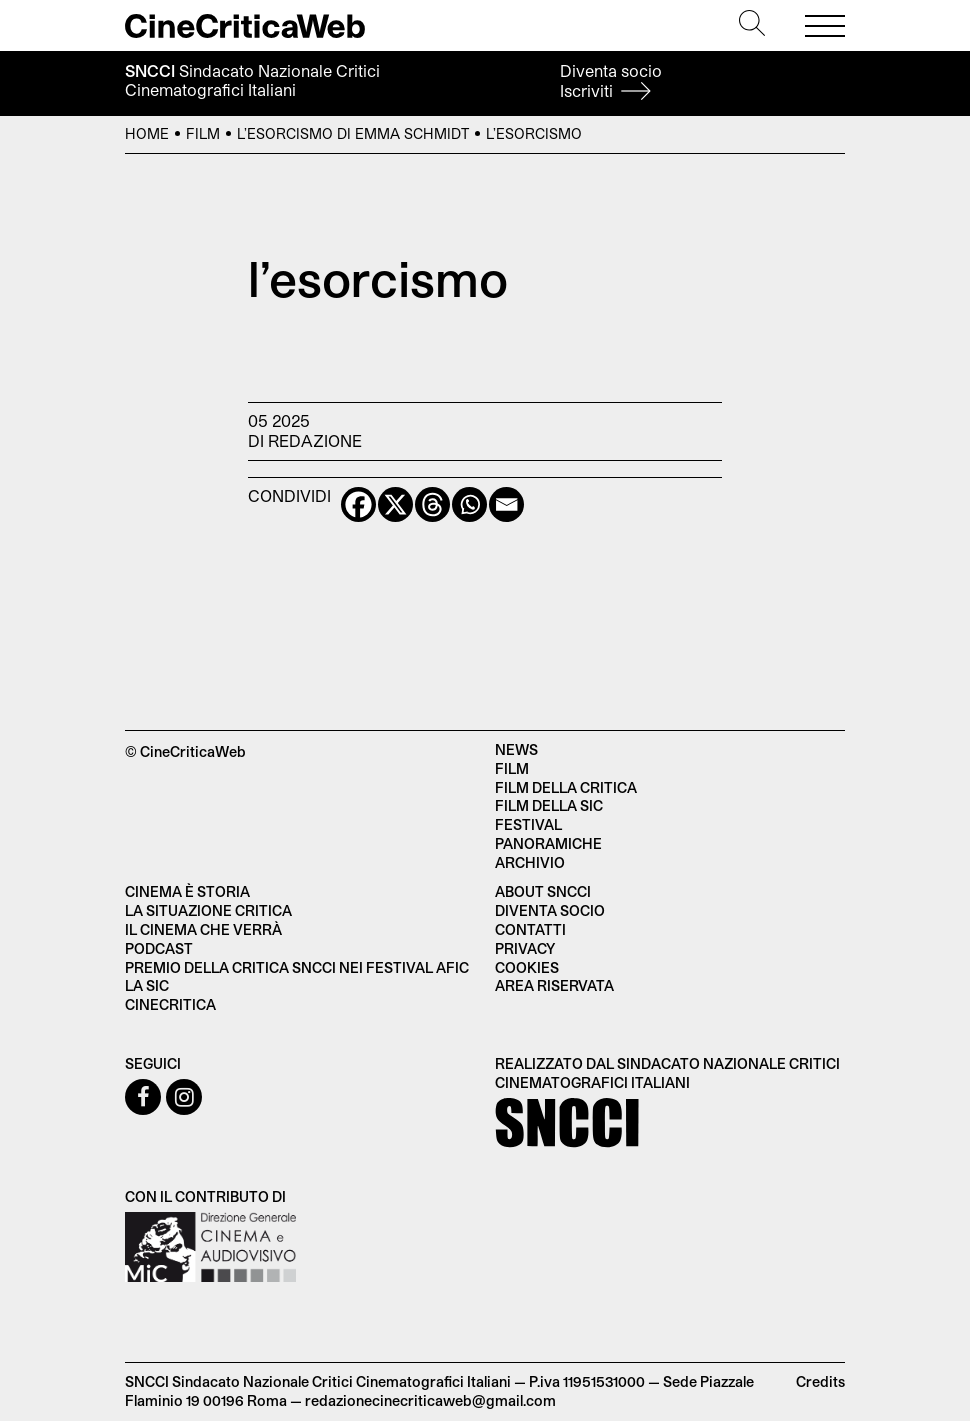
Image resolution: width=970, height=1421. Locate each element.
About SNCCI (543, 891)
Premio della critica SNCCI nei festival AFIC (297, 967)
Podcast (159, 948)
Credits (820, 1381)
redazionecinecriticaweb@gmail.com (430, 1400)
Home (147, 133)
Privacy (525, 948)
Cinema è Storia (187, 891)
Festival (528, 824)
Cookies (527, 967)
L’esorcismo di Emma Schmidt (353, 133)
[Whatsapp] (469, 504)
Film (203, 133)
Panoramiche (548, 843)
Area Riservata (554, 985)
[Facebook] (358, 504)
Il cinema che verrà (203, 929)
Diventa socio (611, 80)
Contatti (530, 929)
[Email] (506, 504)
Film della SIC (549, 805)
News (516, 749)
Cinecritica (170, 1004)
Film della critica (566, 787)
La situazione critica (208, 910)
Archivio (530, 862)
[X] (395, 504)
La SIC (147, 985)
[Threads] (432, 504)
